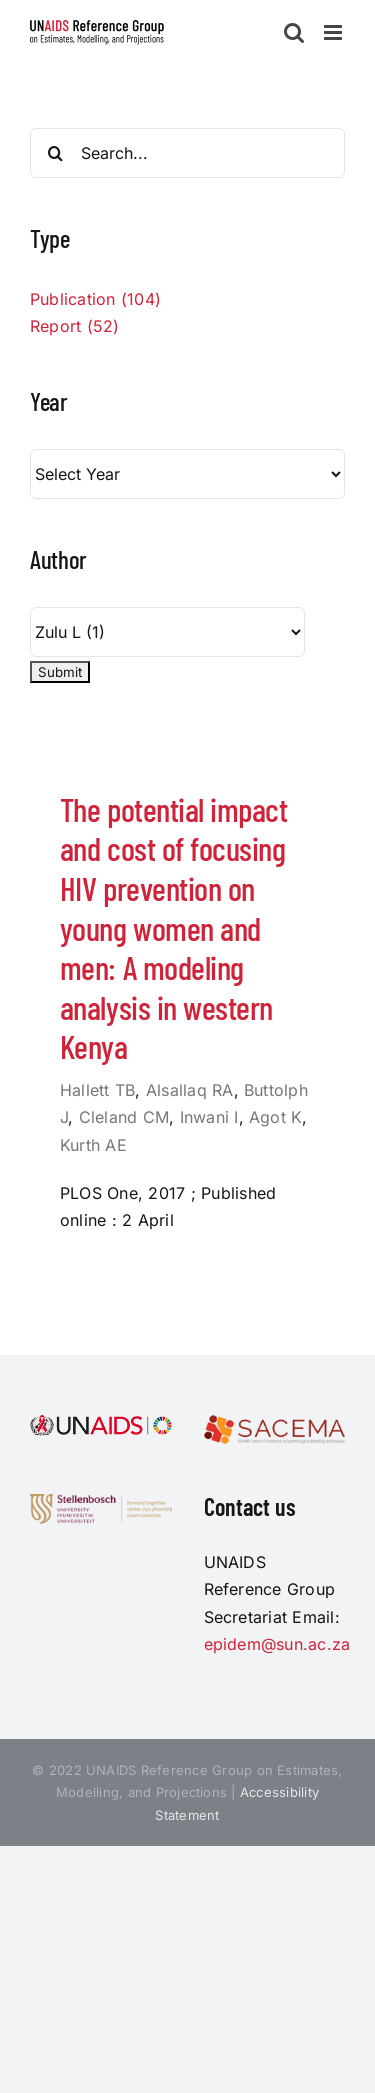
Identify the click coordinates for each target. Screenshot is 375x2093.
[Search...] (187, 153)
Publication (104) (95, 299)
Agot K (275, 1117)
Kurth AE (93, 1145)
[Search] (55, 153)
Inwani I (209, 1117)
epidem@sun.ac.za (277, 1644)
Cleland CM (124, 1117)
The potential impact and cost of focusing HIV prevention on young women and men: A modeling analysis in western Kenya (173, 928)
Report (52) (75, 326)
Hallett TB (97, 1090)
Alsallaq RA (190, 1090)
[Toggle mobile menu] (334, 32)
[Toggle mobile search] (294, 32)
